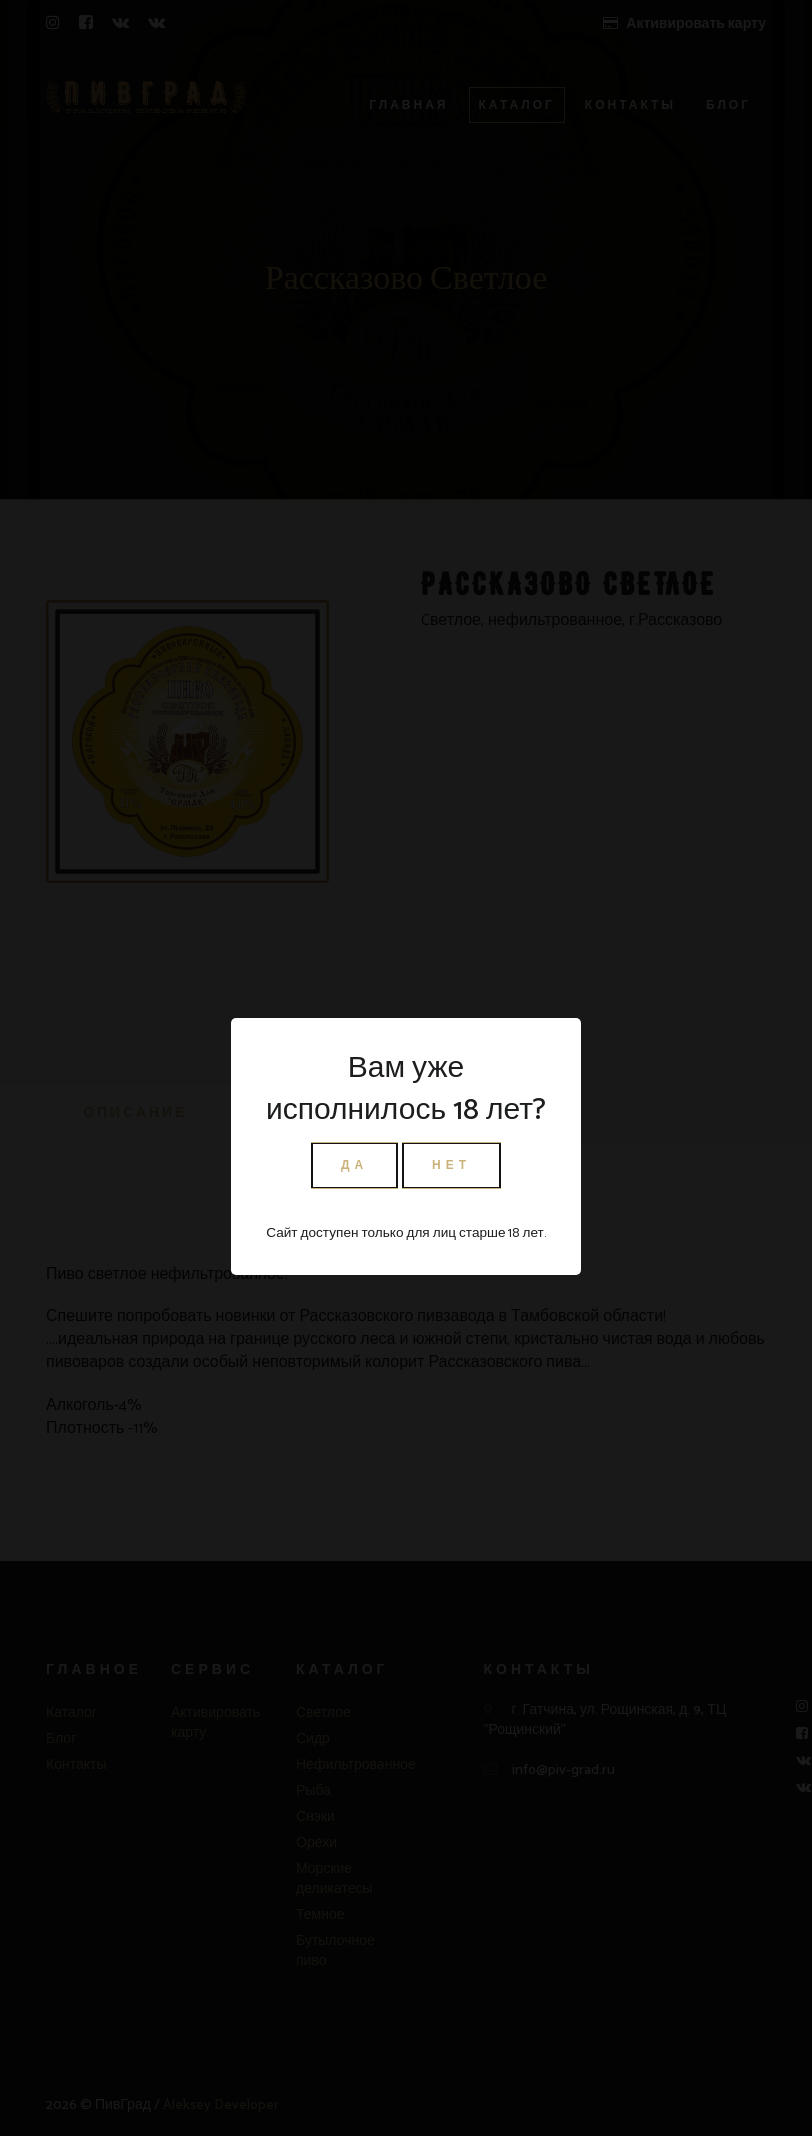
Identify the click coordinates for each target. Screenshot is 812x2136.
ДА (354, 1165)
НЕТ (451, 1165)
